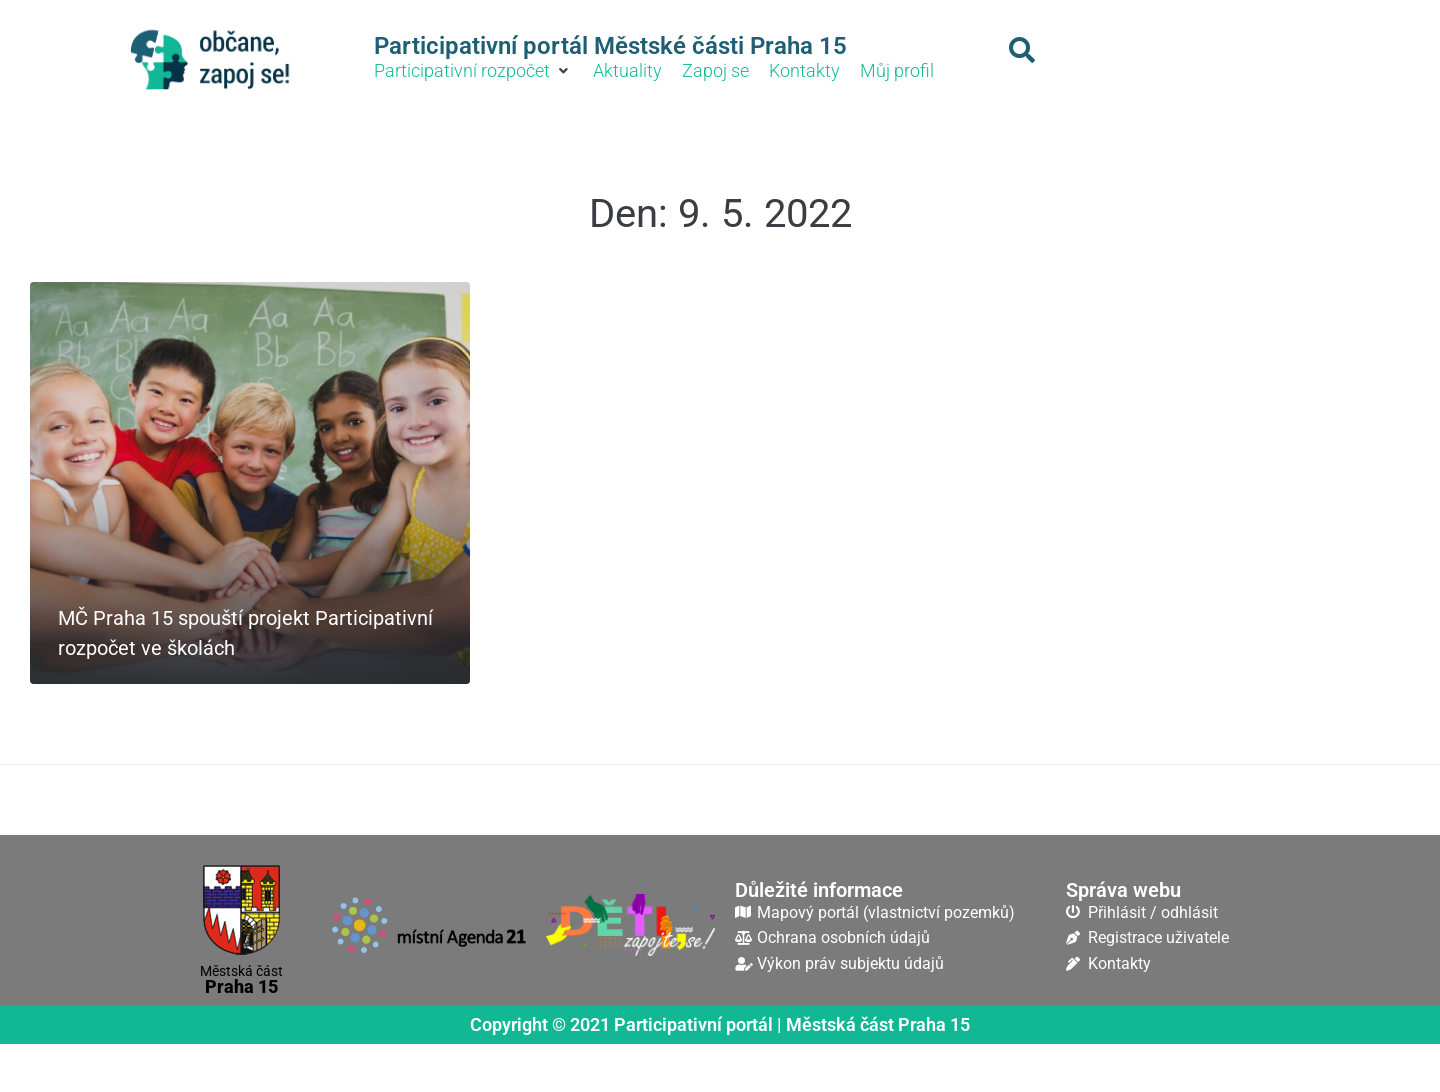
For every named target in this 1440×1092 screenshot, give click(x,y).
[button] (473, 71)
